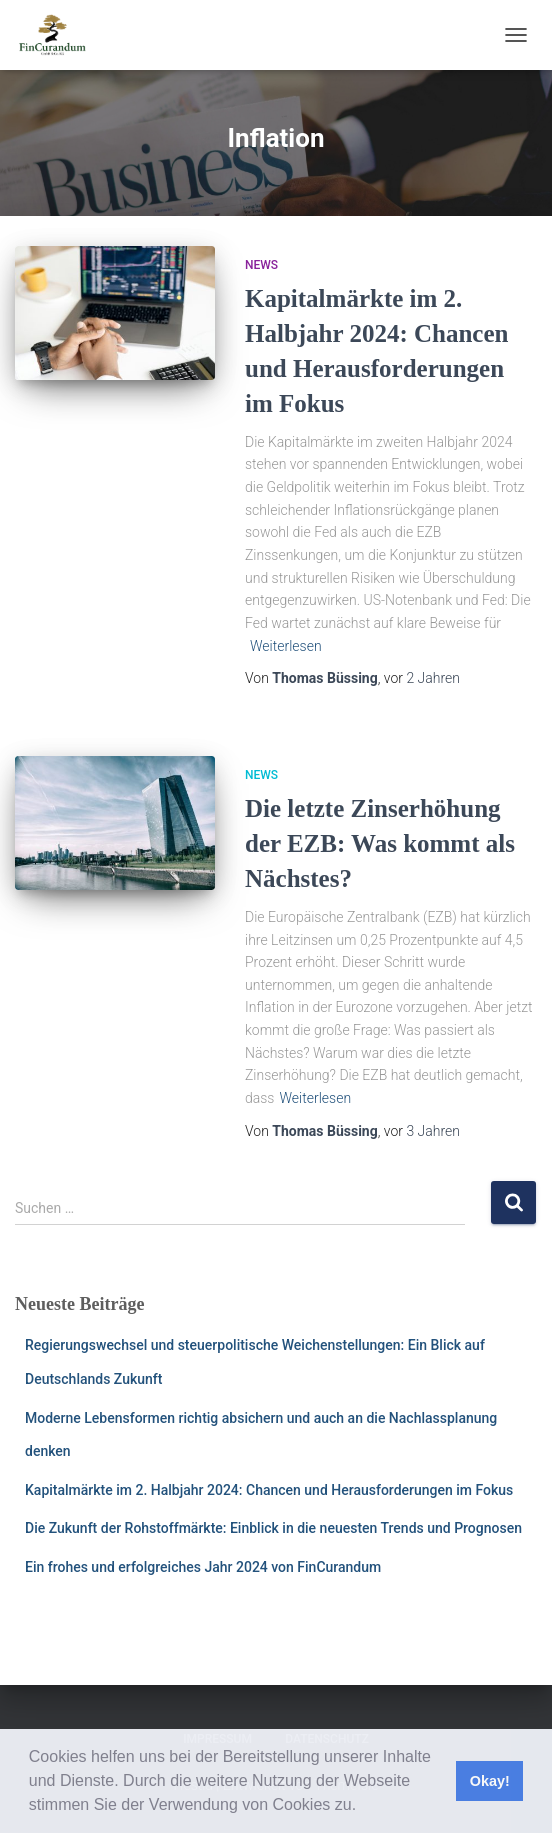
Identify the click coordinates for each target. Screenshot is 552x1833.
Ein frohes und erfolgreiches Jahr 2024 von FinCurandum (203, 1567)
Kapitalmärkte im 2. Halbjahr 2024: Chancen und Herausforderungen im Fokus (269, 1490)
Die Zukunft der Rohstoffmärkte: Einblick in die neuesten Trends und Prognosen (273, 1528)
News (261, 265)
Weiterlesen (286, 646)
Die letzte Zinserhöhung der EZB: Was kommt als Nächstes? (380, 843)
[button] (364, 1807)
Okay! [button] (490, 1781)
